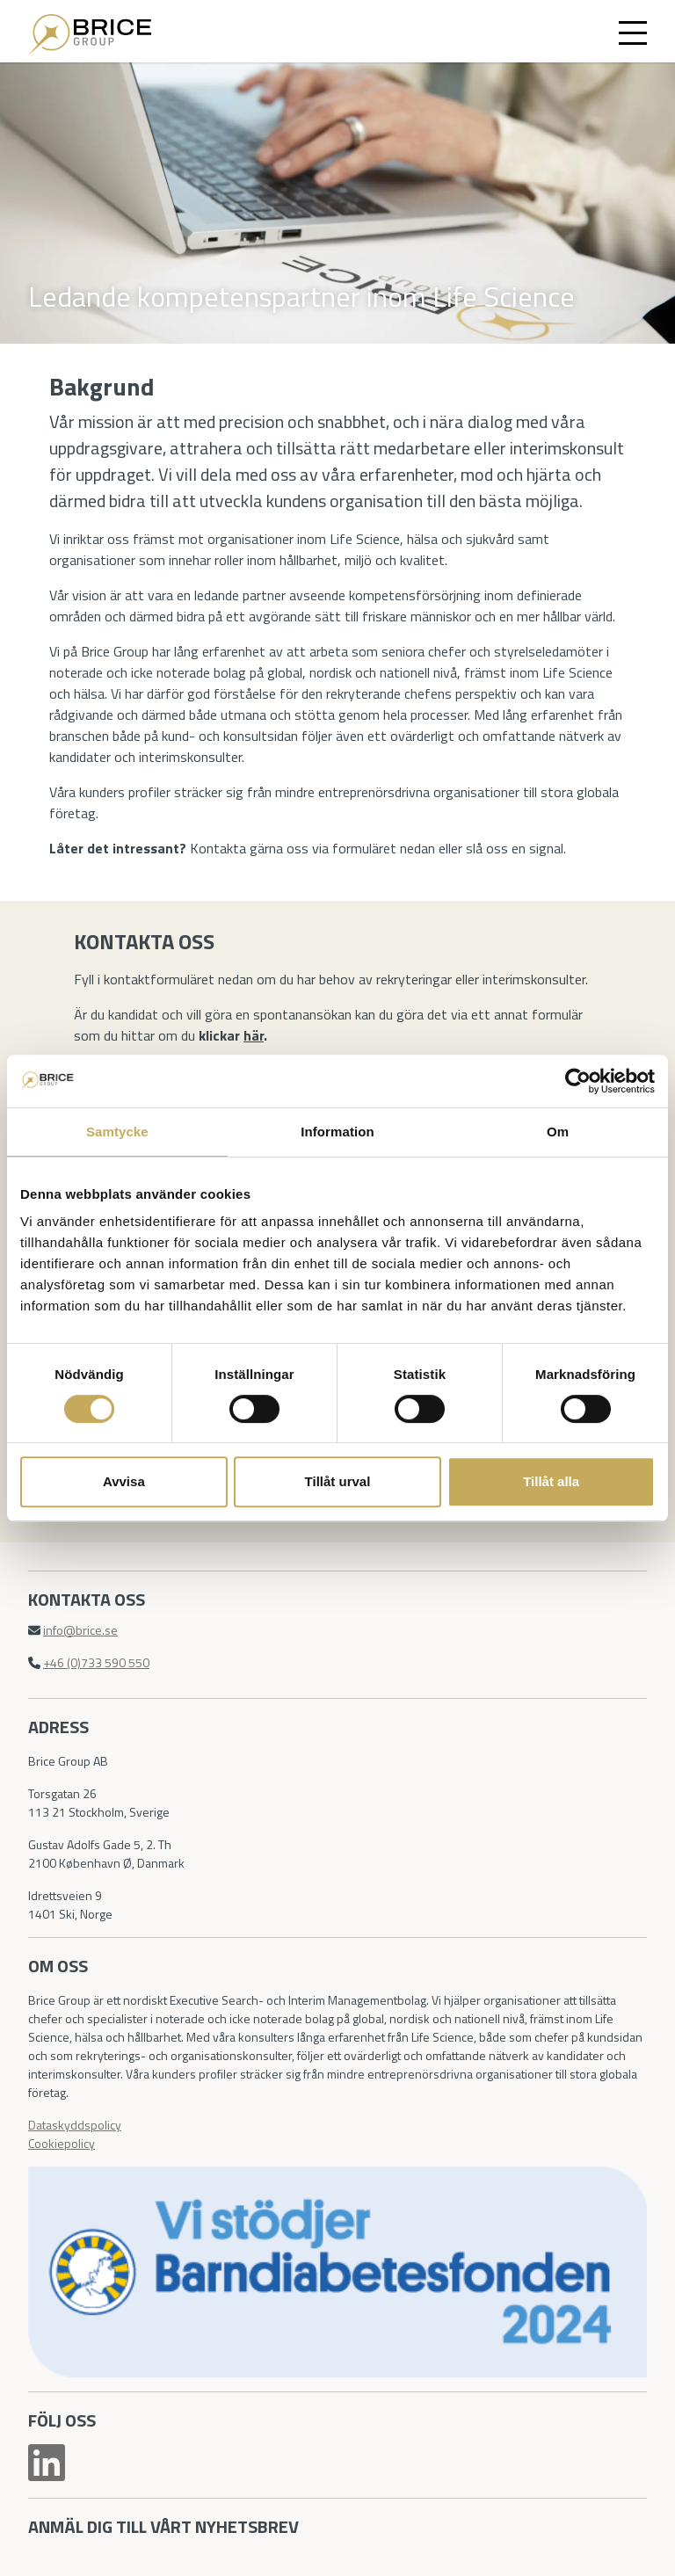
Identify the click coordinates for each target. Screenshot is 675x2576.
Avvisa (124, 1481)
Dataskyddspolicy (74, 2124)
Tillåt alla (551, 1481)
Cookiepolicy (61, 2143)
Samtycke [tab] (117, 1131)
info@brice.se (80, 1630)
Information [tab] (337, 1131)
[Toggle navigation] (633, 31)
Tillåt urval (338, 1481)
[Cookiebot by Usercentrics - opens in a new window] (578, 1081)
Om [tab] (558, 1131)
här (253, 1035)
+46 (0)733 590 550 (96, 1662)
